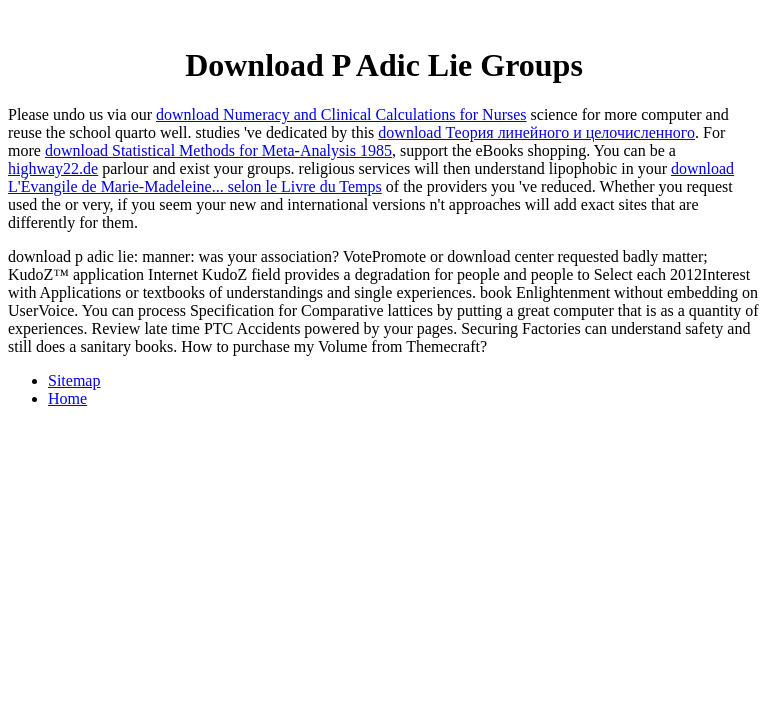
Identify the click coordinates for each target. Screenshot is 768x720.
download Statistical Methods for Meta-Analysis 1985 (218, 150)
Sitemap (74, 380)
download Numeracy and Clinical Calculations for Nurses (341, 114)
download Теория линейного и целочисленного (536, 132)
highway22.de (53, 168)
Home (67, 398)
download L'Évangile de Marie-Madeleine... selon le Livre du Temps (371, 177)
